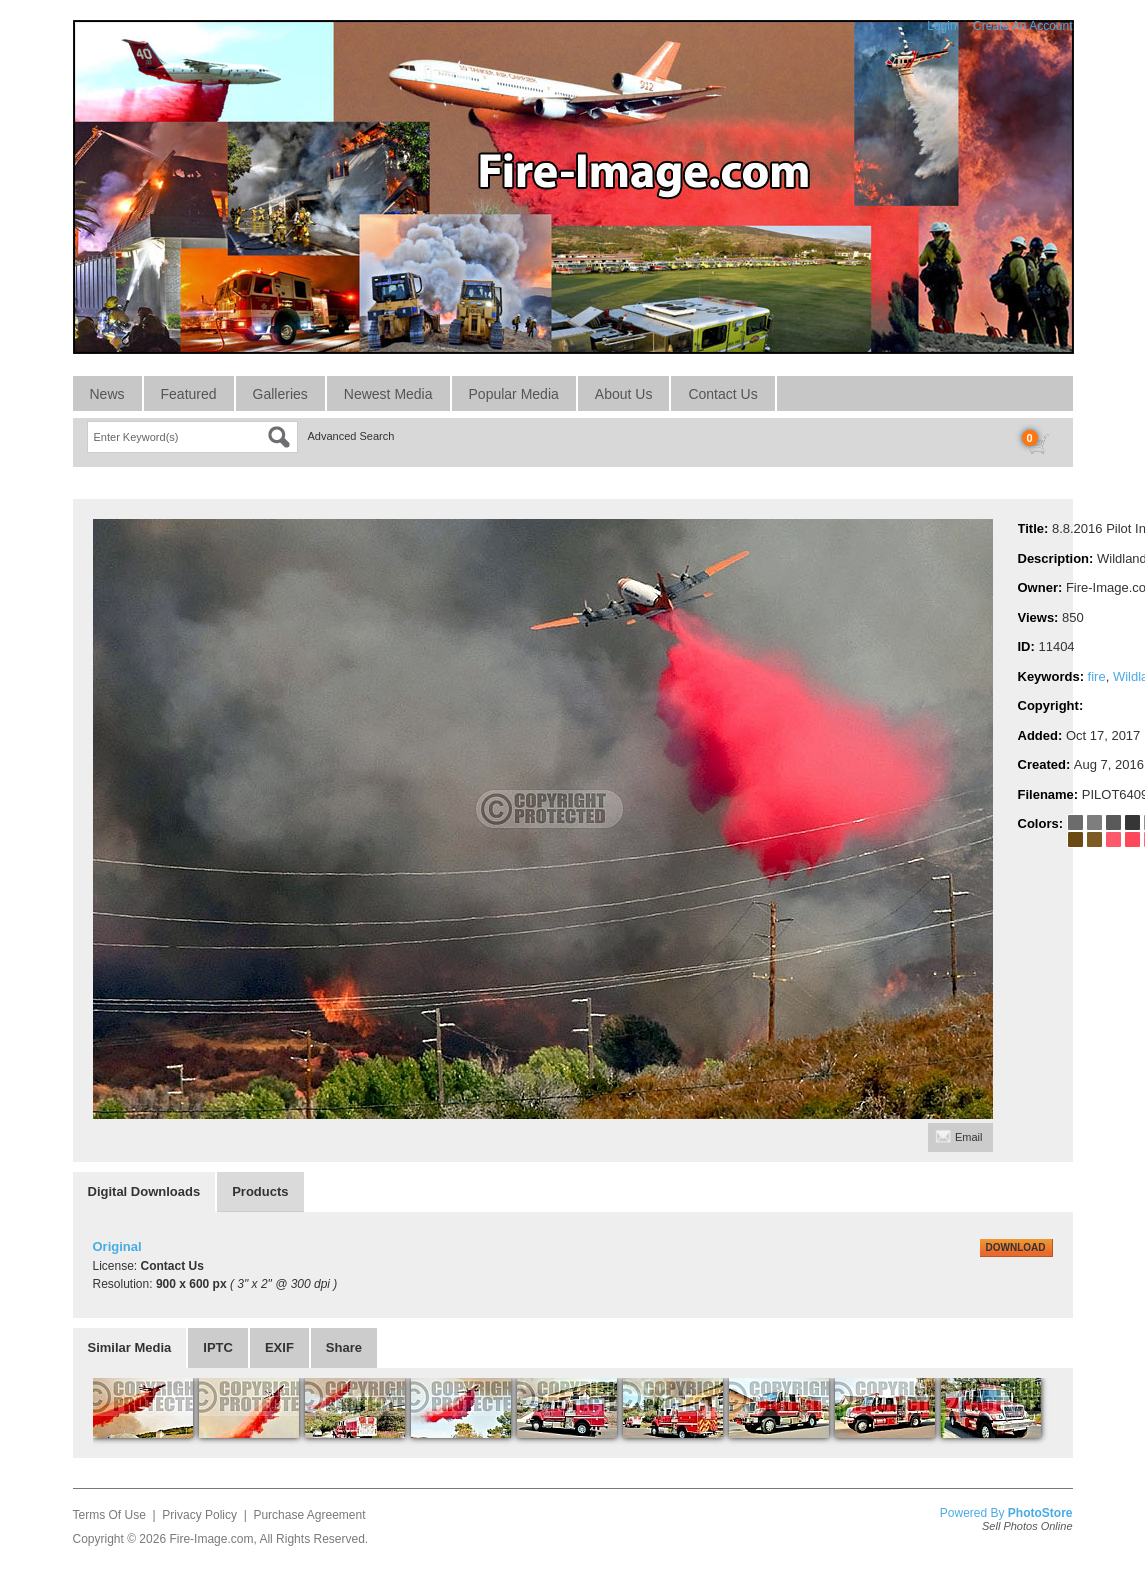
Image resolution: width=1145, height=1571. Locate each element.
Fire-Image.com (211, 1539)
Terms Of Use (109, 1515)
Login (941, 26)
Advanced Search (351, 436)
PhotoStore (1040, 1513)
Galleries (280, 394)
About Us (624, 394)
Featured (189, 394)
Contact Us (722, 394)
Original (117, 1246)
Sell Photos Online (1027, 1526)
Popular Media (514, 394)
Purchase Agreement (309, 1515)
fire (1097, 676)
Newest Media (388, 394)
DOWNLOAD (1016, 1247)
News (107, 394)
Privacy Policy (199, 1515)
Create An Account (1022, 26)
